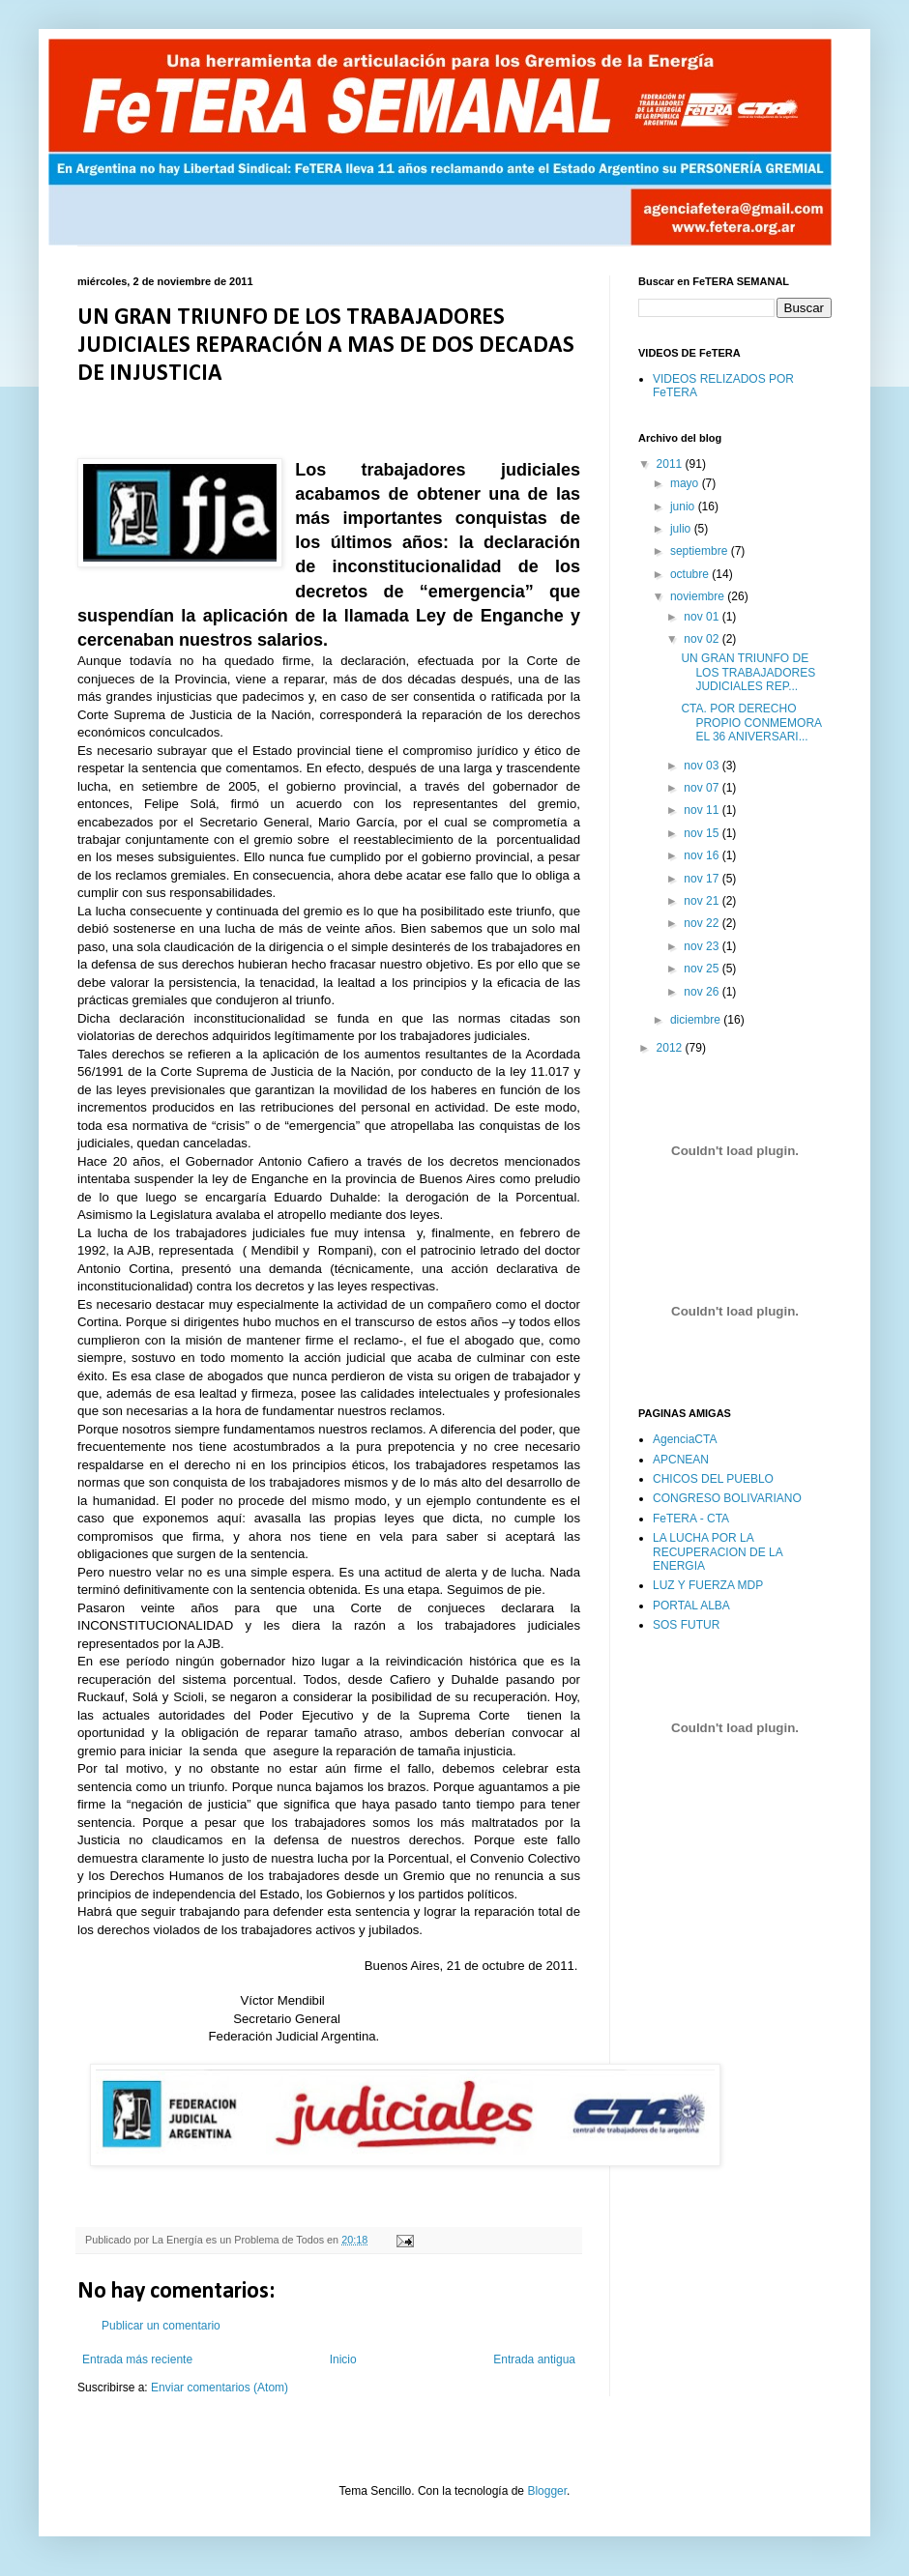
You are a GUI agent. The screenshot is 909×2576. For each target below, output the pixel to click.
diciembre (696, 1020)
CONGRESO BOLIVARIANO (727, 1498)
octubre (691, 574)
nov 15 (702, 833)
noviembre (698, 596)
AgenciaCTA (685, 1439)
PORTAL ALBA (691, 1605)
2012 (671, 1048)
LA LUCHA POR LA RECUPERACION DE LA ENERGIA (717, 1552)
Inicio (343, 2359)
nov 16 (702, 855)
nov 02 (702, 639)
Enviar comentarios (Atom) (219, 2387)
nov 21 (702, 901)
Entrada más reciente (137, 2359)
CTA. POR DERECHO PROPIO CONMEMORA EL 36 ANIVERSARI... (751, 722)
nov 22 (702, 923)
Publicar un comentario (161, 2325)
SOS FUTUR (686, 1625)
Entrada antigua (534, 2359)
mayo (686, 483)
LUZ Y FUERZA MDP (708, 1585)
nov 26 (702, 992)
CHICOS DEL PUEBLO (713, 1479)
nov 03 (702, 765)
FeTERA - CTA (691, 1518)
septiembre (700, 551)
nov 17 (702, 878)
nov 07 (702, 788)
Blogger (547, 2491)
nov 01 (702, 616)
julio (682, 528)
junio (684, 506)
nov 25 (702, 968)
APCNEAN (681, 1459)
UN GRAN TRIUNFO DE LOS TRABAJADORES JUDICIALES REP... (748, 672)
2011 (671, 464)
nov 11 (702, 810)
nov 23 (702, 946)
